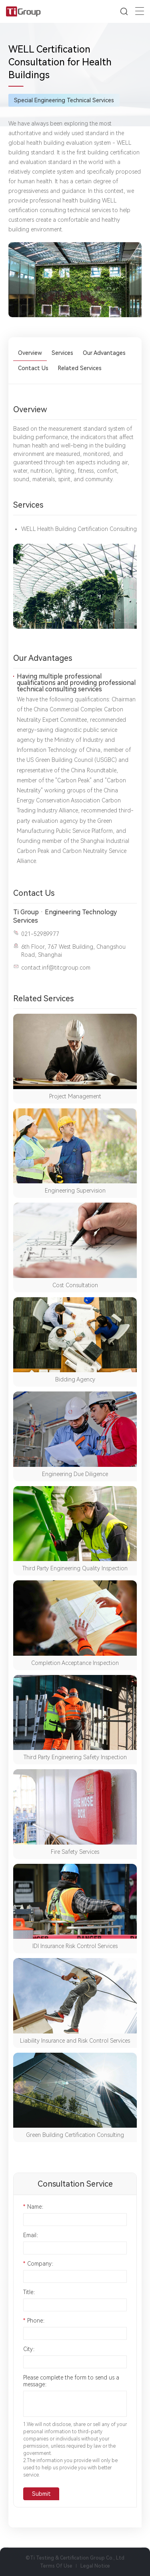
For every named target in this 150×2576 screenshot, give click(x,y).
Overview (30, 353)
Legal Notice (95, 2566)
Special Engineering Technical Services (64, 100)
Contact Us (33, 368)
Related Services (80, 368)
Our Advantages (104, 353)
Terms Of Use (56, 2566)
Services (62, 353)
